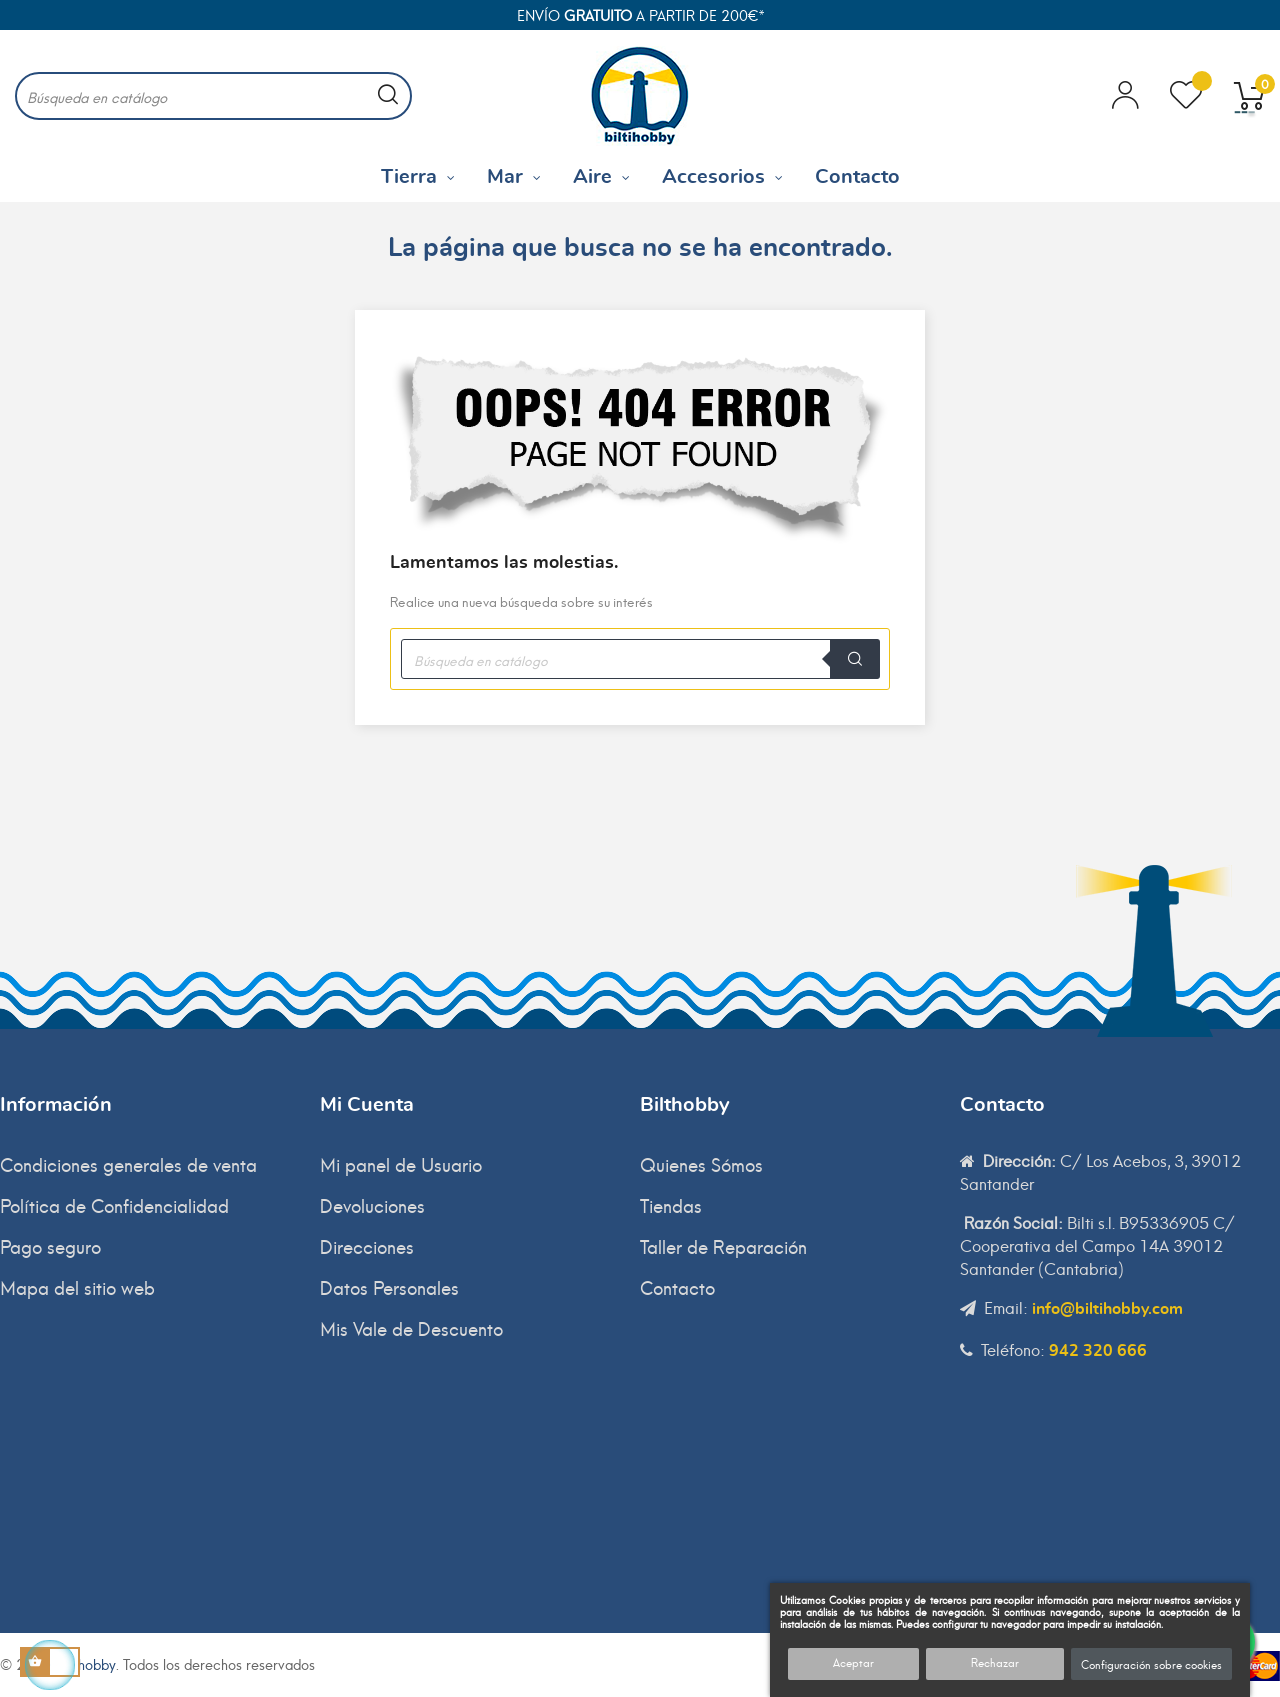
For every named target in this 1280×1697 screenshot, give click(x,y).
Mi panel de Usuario (401, 1163)
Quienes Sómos (701, 1163)
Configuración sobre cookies (1151, 1664)
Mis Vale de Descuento (411, 1327)
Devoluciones (372, 1204)
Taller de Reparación (723, 1245)
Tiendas (671, 1204)
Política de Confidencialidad (114, 1204)
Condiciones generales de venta (128, 1163)
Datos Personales (389, 1286)
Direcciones (367, 1245)
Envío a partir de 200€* (640, 14)
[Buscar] (213, 96)
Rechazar (995, 1662)
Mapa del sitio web (77, 1286)
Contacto (677, 1286)
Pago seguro (50, 1245)
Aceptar (853, 1662)
